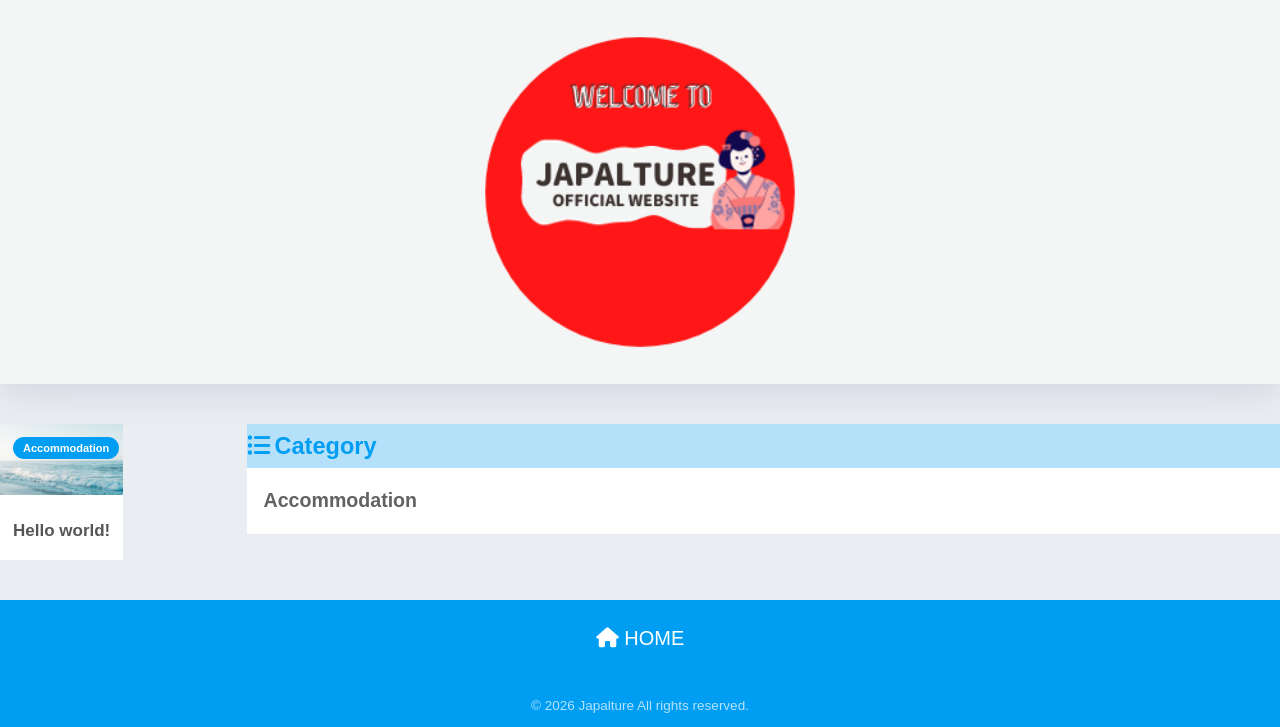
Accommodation (66, 448)
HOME (640, 638)
